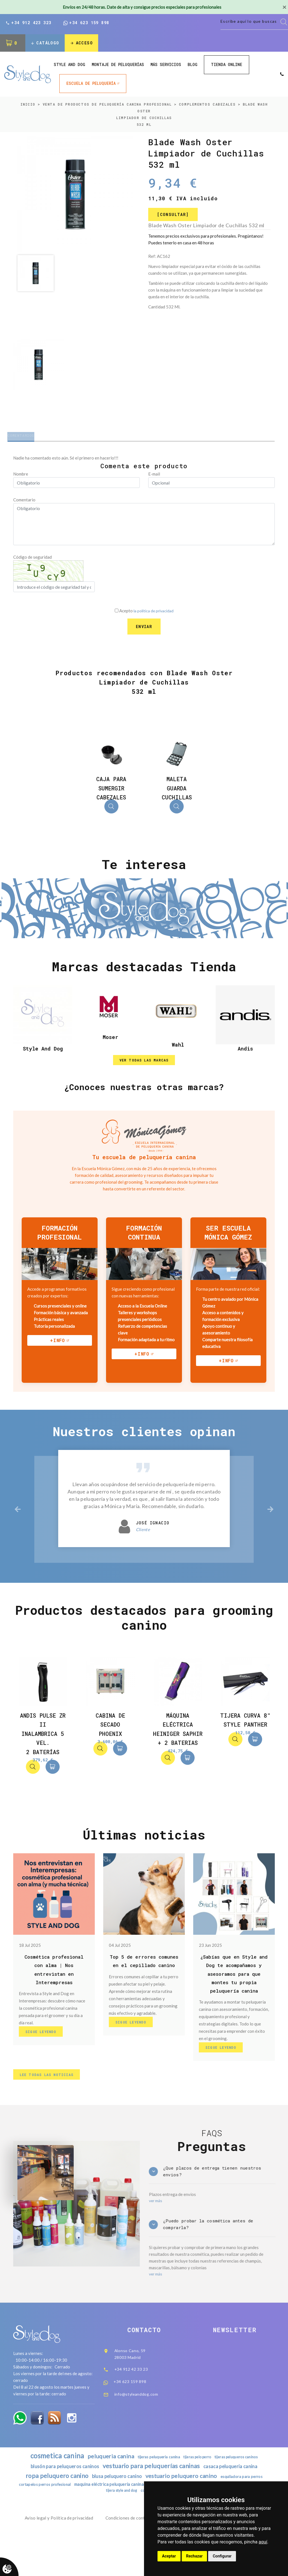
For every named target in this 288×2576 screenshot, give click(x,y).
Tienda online (226, 65)
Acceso (82, 44)
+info (57, 1355)
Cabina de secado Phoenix (110, 1741)
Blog (192, 65)
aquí (263, 2542)
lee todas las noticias (49, 2101)
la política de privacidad (154, 614)
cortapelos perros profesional (64, 2524)
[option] (75, 195)
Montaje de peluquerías (118, 65)
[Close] (284, 7)
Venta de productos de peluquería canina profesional (107, 105)
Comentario (24, 503)
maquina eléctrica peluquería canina (134, 2524)
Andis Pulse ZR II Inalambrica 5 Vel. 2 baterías (43, 1751)
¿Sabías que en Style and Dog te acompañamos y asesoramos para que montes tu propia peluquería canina (234, 1995)
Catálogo (45, 44)
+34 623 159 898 (86, 23)
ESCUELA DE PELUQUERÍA (91, 84)
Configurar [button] (222, 2556)
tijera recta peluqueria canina (101, 2531)
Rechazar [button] (194, 2556)
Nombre (20, 477)
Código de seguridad (32, 560)
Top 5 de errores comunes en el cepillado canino (144, 1987)
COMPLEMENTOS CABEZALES (207, 105)
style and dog (69, 65)
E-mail (154, 477)
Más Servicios (165, 65)
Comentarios (28, 438)
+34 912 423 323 (28, 23)
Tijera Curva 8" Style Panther (245, 1741)
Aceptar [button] (169, 2556)
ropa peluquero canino (52, 2515)
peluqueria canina (107, 2494)
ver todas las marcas (144, 1072)
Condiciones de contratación (133, 2558)
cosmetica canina (51, 2493)
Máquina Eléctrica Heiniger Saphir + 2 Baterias (177, 1751)
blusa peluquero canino (115, 2516)
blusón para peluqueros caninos (60, 2505)
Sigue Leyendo (43, 2055)
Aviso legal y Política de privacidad (59, 2558)
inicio (28, 105)
